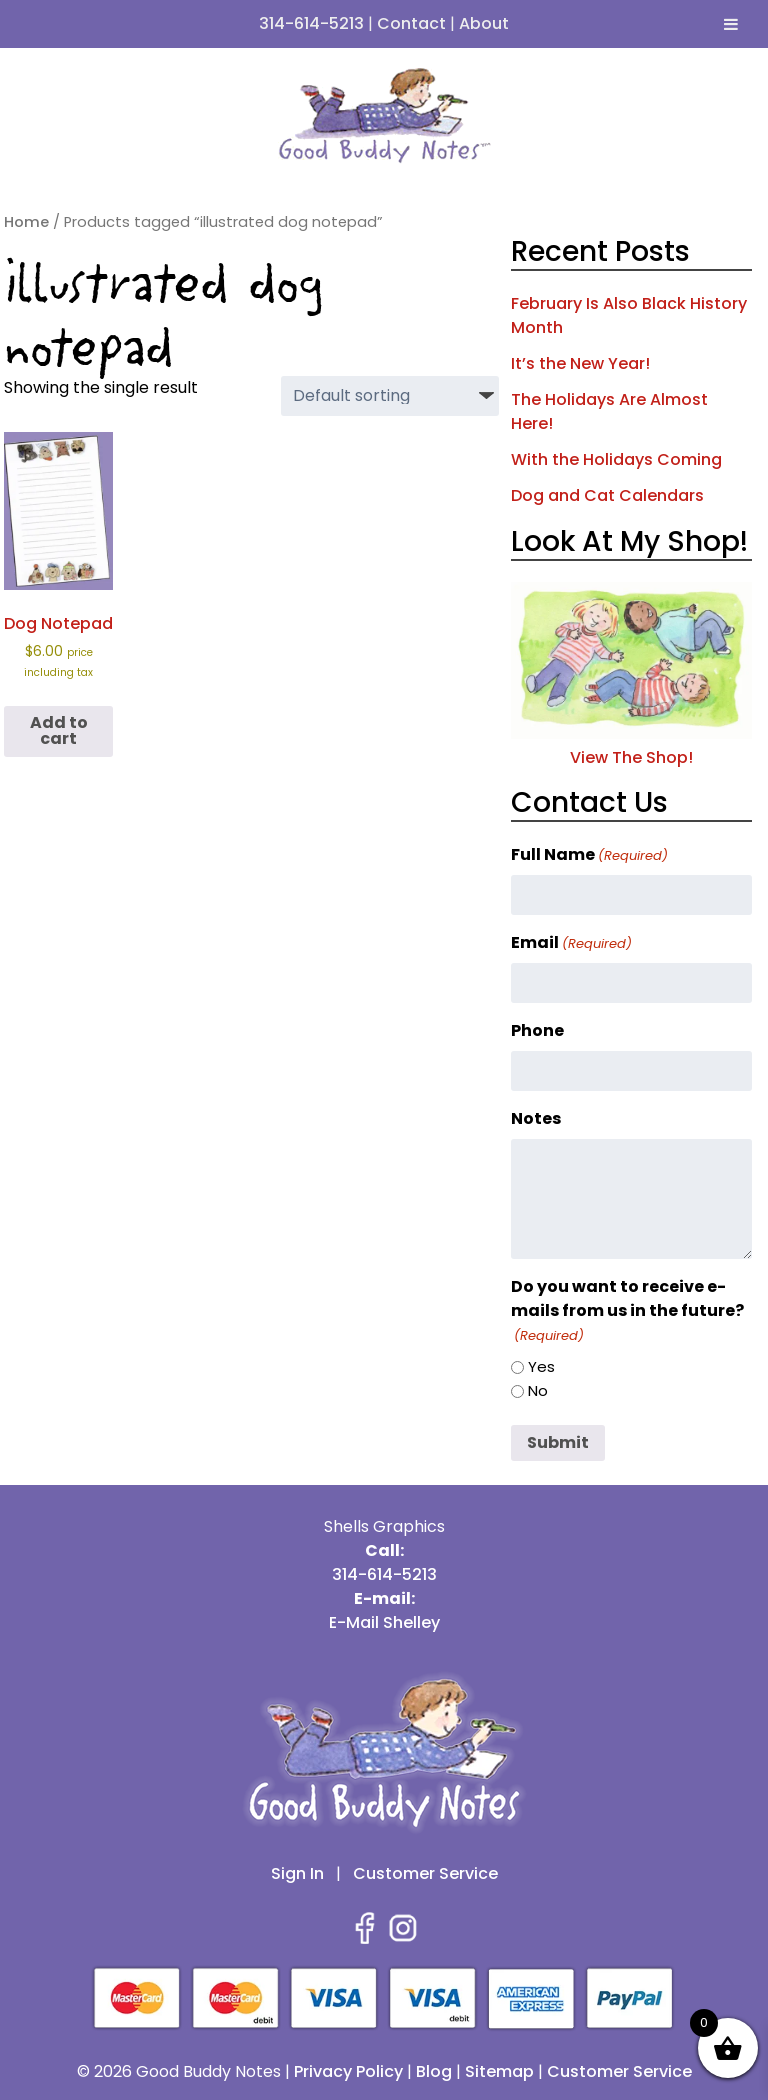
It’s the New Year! (580, 363)
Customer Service (425, 1873)
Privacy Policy (348, 2071)
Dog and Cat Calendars (607, 495)
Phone (537, 1030)
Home (26, 222)
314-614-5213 (311, 23)
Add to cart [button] (59, 730)
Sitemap (499, 2071)
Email (571, 942)
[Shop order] (390, 396)
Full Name (589, 854)
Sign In (297, 1873)
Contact (411, 23)
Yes (541, 1366)
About (484, 23)
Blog (434, 2071)
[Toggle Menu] (731, 24)
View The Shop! (631, 745)
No (538, 1390)
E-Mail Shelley (384, 1622)
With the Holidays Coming (616, 459)
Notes (536, 1118)
